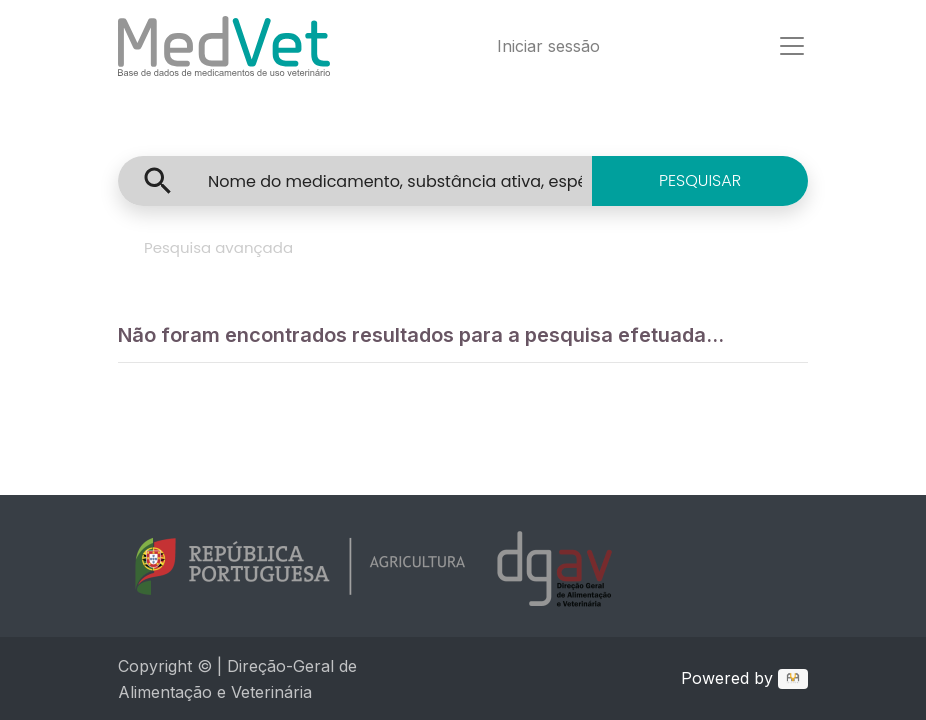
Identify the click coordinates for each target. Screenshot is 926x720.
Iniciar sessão (548, 46)
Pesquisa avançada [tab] (218, 247)
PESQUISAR (700, 180)
